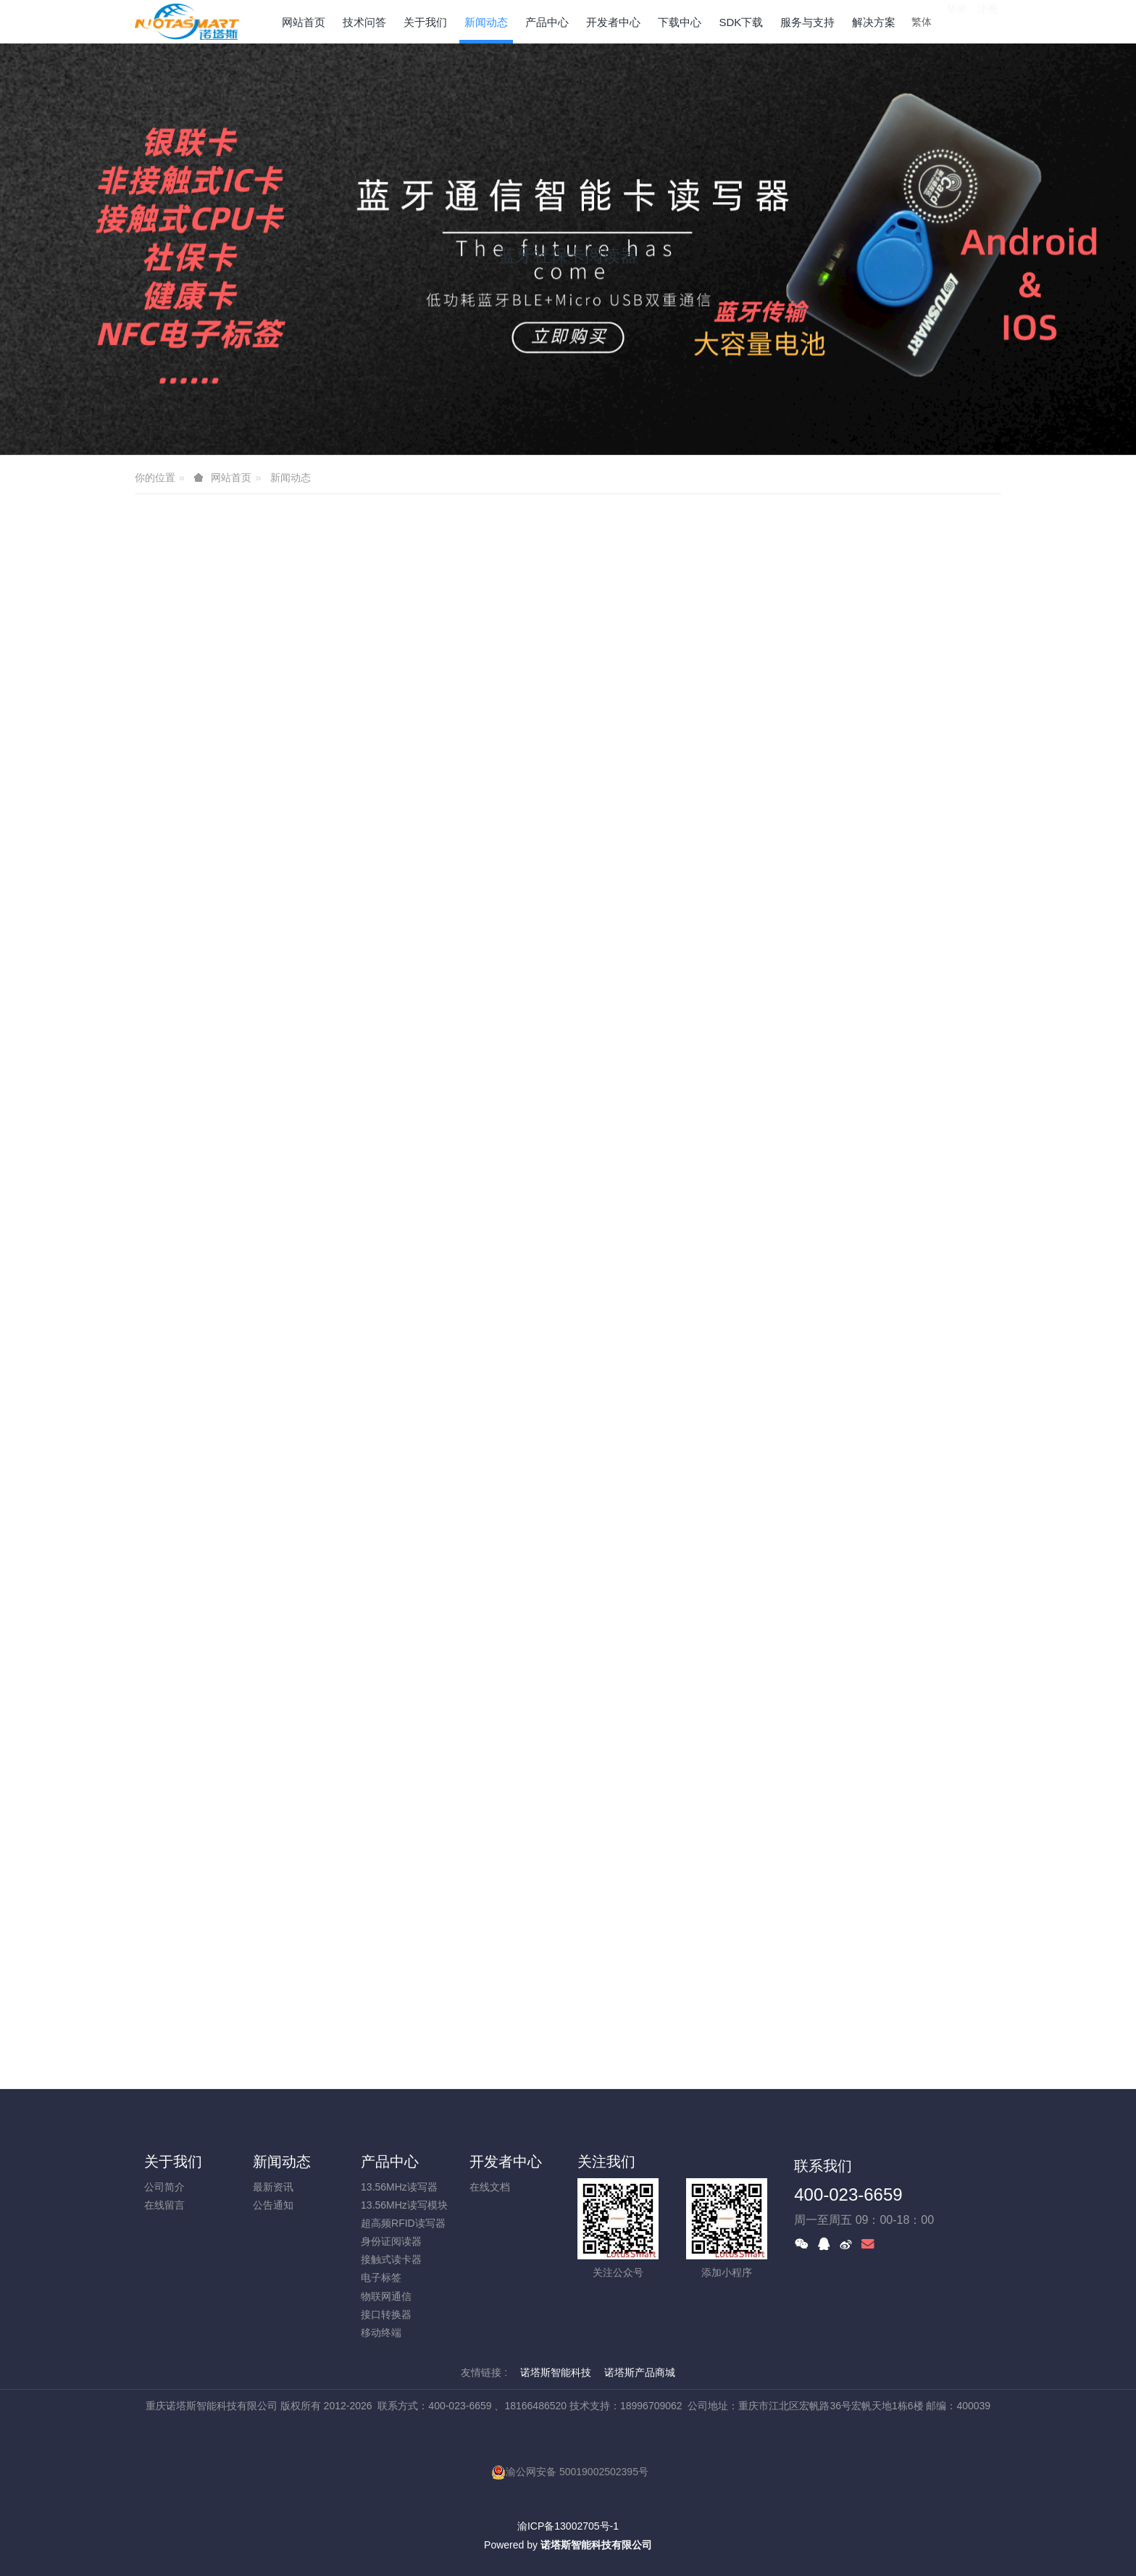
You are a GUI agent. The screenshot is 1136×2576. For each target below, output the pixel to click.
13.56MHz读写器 (399, 2187)
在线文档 (489, 2187)
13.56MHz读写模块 (404, 2205)
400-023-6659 (848, 2194)
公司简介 (164, 2187)
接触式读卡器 (391, 2259)
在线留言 (164, 2205)
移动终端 (381, 2332)
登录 (956, 21)
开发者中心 (505, 2161)
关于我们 (173, 2161)
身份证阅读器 (391, 2241)
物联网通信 (386, 2296)
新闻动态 (290, 477)
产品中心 (390, 2161)
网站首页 (303, 22)
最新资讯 (273, 2187)
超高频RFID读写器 (403, 2223)
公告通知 (273, 2205)
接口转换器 (386, 2314)
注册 (987, 21)
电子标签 (381, 2277)
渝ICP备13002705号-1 (568, 2526)
